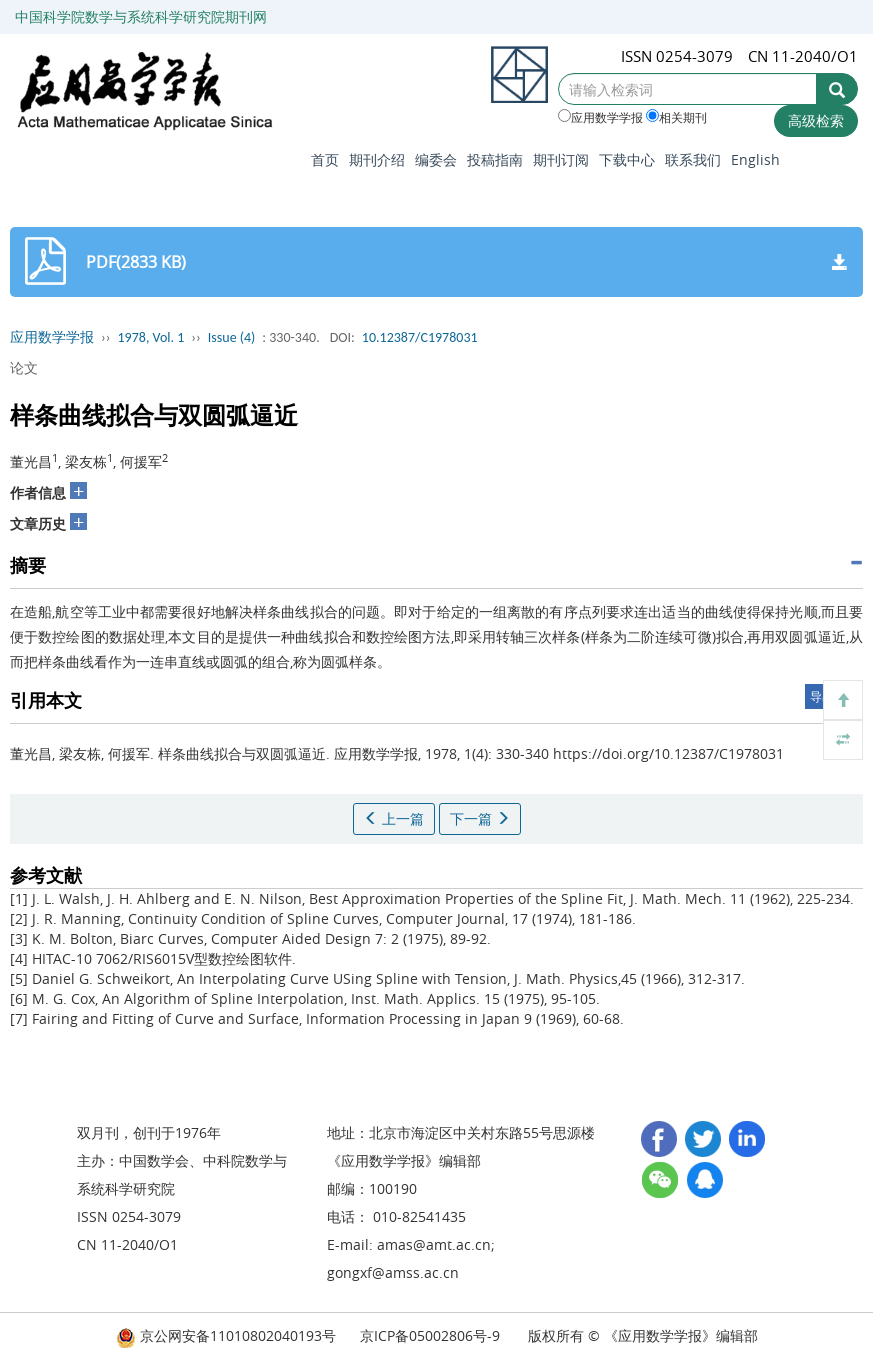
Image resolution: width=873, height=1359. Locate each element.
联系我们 (693, 159)
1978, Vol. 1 (151, 337)
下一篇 (480, 818)
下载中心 (627, 159)
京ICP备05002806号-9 (430, 1335)
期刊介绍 (377, 159)
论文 (24, 367)
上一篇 (394, 818)
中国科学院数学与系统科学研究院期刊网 (141, 16)
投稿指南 (495, 159)
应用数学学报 (600, 117)
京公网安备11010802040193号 (226, 1335)
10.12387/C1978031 (420, 337)
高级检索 (816, 120)
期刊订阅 (561, 159)
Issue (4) (232, 337)
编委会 (436, 159)
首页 (325, 159)
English (755, 159)
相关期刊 (676, 117)
